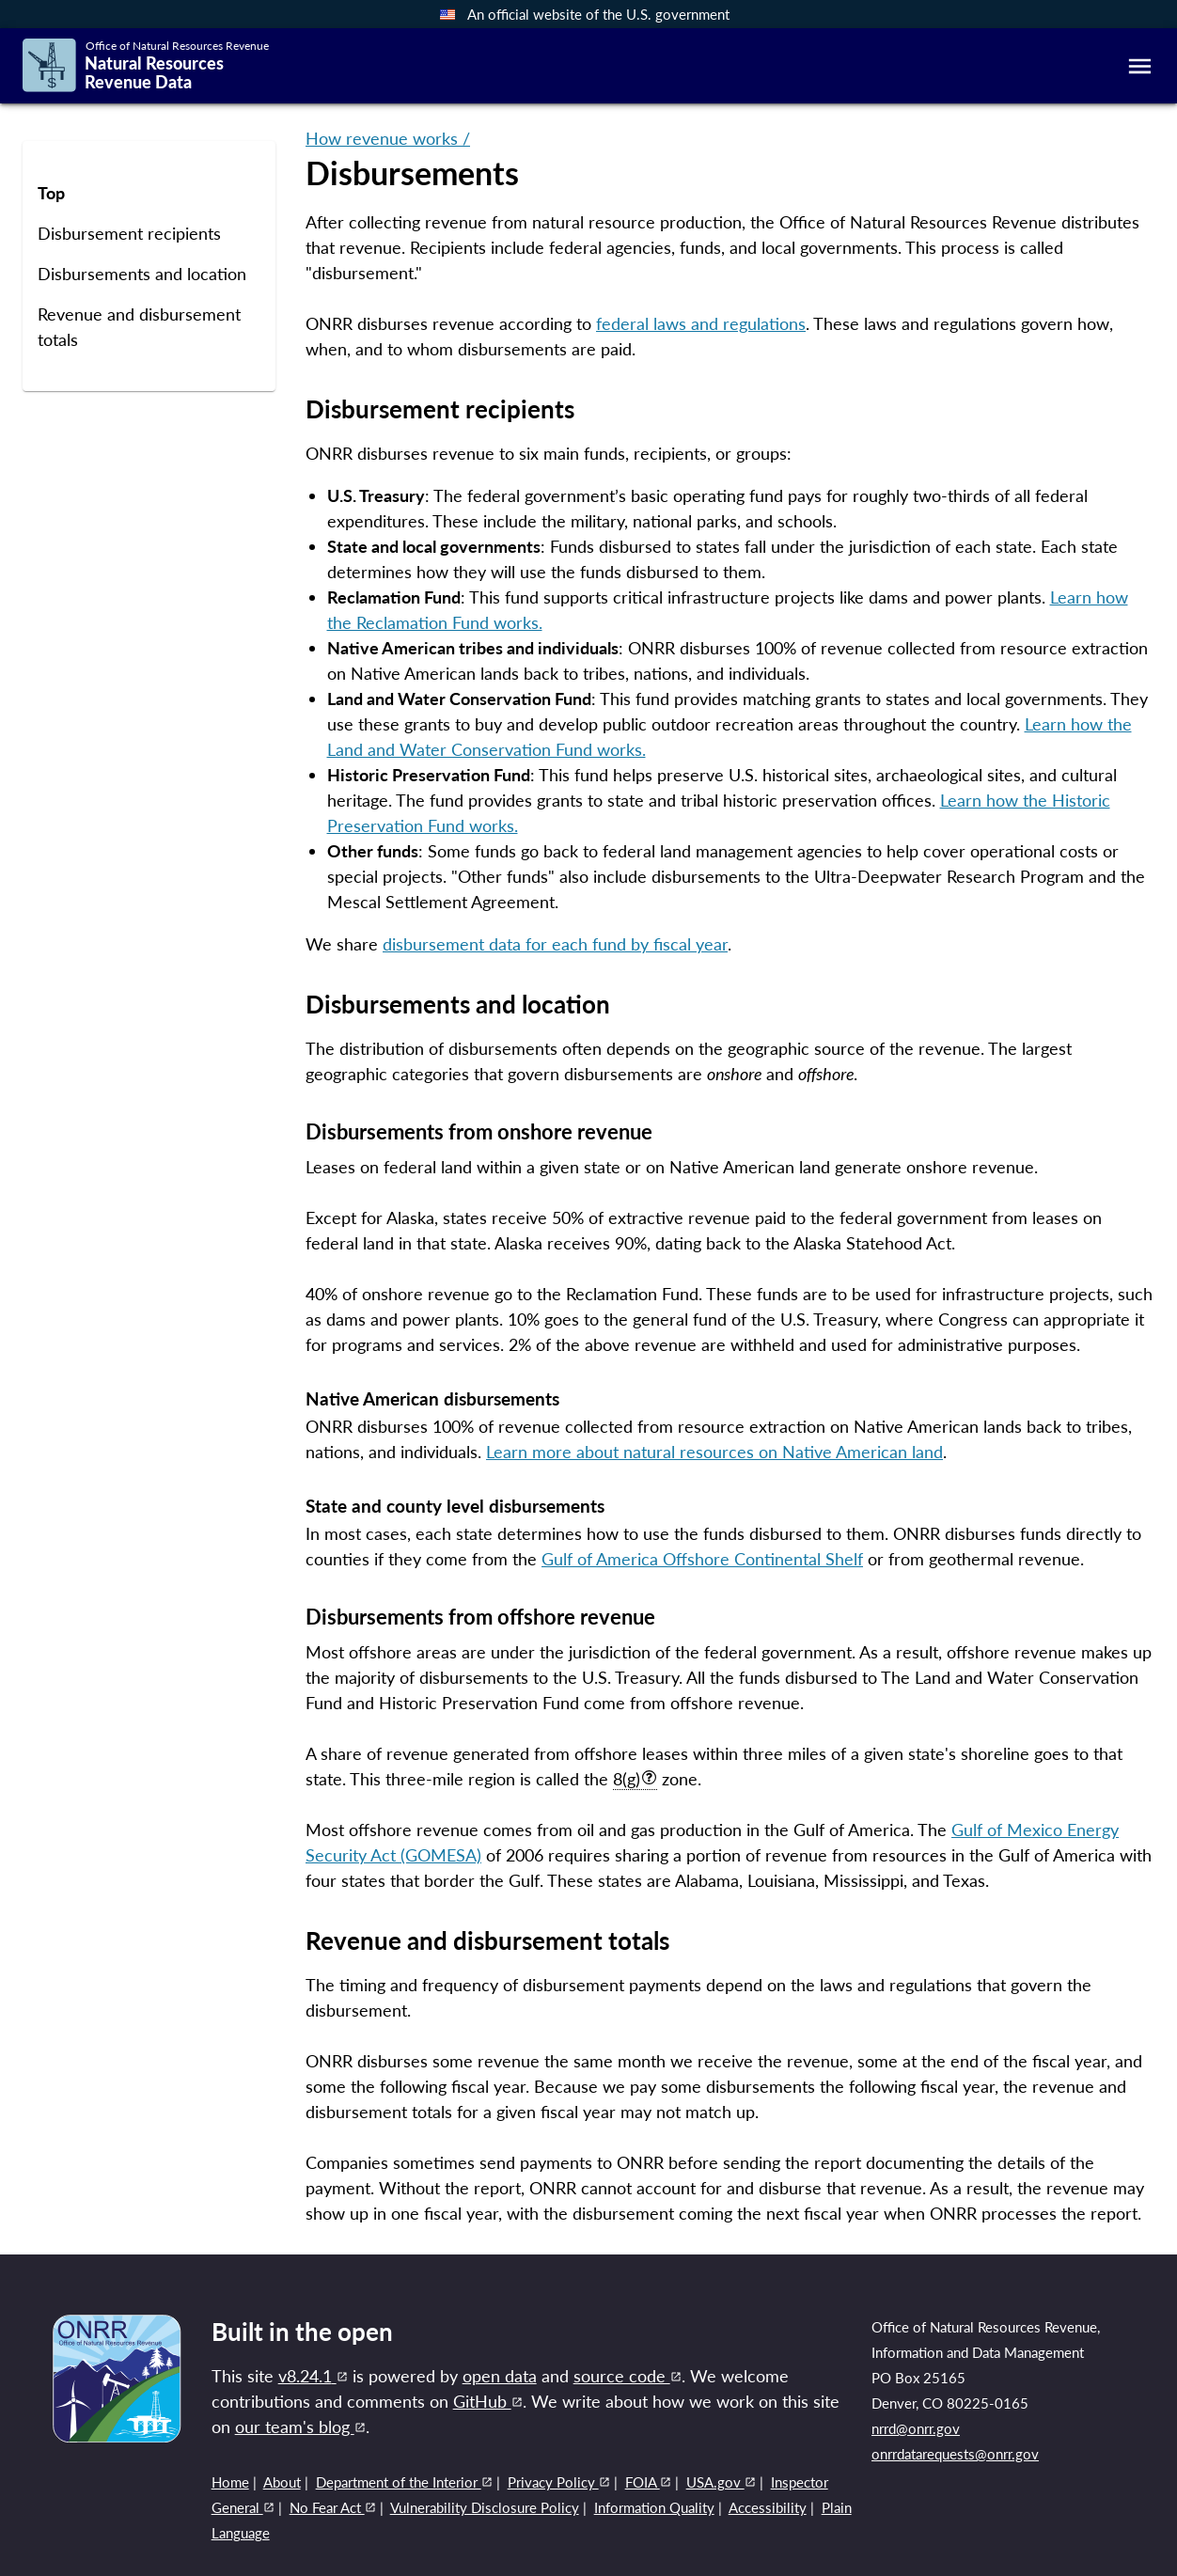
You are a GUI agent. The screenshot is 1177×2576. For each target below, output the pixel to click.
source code (627, 2375)
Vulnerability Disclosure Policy (484, 2507)
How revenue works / (388, 138)
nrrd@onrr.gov (915, 2428)
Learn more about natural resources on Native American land (714, 1451)
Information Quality (654, 2507)
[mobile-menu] (1139, 66)
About (282, 2482)
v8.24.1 (313, 2375)
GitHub (488, 2401)
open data (500, 2375)
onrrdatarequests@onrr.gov (955, 2453)
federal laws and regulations (701, 323)
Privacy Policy (559, 2482)
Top (51, 193)
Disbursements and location (142, 274)
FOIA (648, 2482)
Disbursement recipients (129, 233)
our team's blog (300, 2426)
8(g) (635, 1778)
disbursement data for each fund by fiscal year (555, 944)
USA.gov (721, 2482)
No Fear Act (333, 2507)
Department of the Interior (404, 2482)
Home (230, 2482)
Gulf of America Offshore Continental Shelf (702, 1558)
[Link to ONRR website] (117, 2436)
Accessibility (768, 2507)
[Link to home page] (146, 66)
